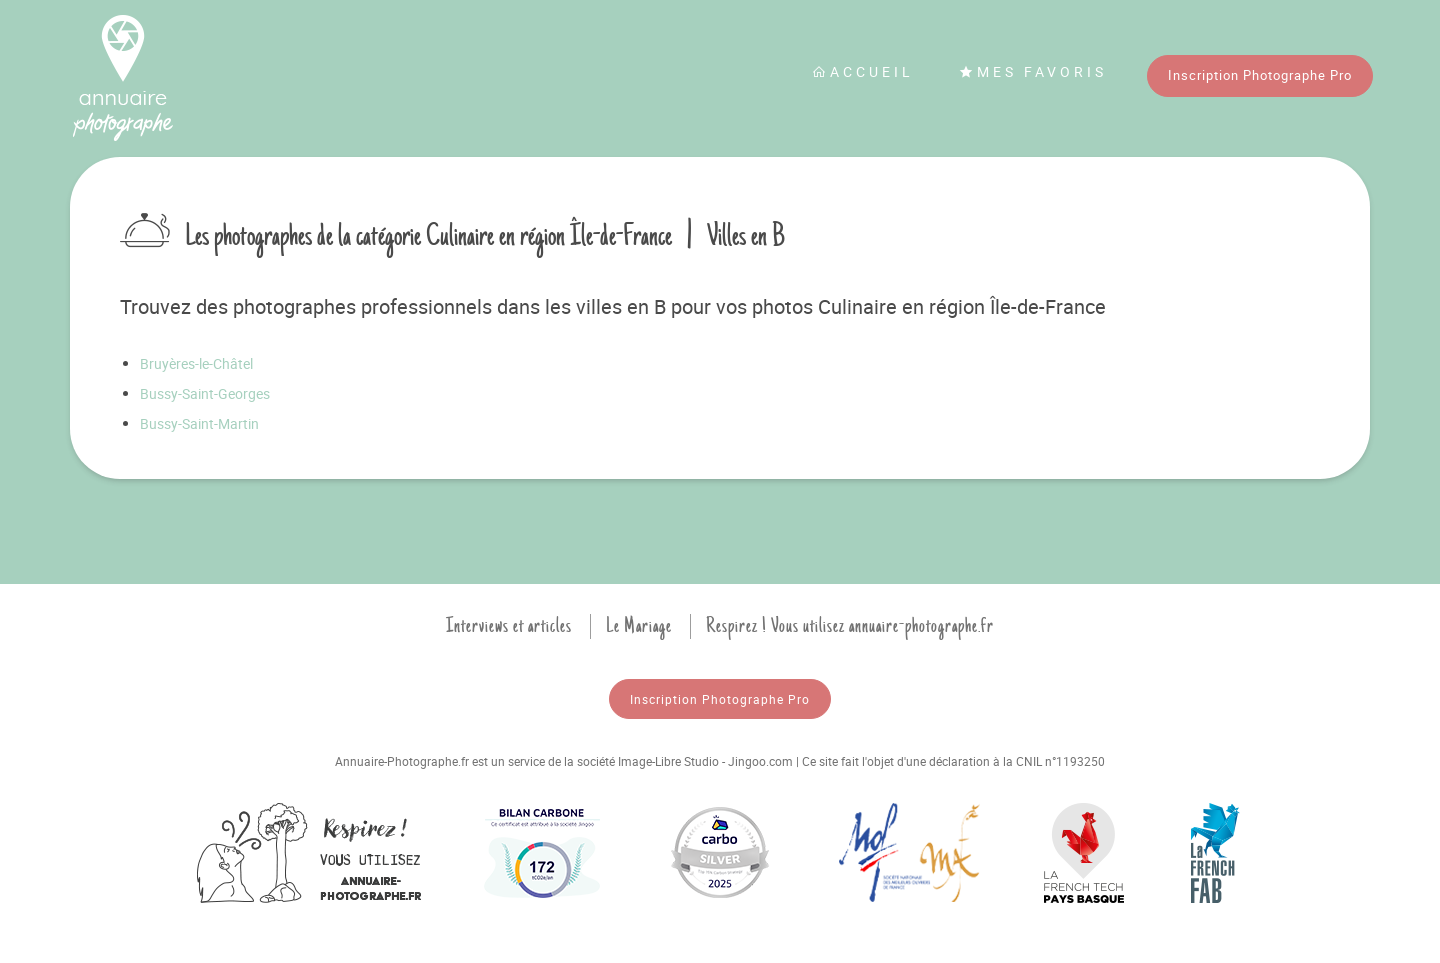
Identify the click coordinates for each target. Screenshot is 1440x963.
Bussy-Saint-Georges (205, 393)
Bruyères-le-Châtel (196, 363)
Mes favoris (1033, 71)
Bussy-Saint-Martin (199, 423)
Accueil (863, 71)
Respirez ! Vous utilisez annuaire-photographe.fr (850, 626)
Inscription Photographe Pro (1260, 75)
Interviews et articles (509, 626)
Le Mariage (639, 626)
